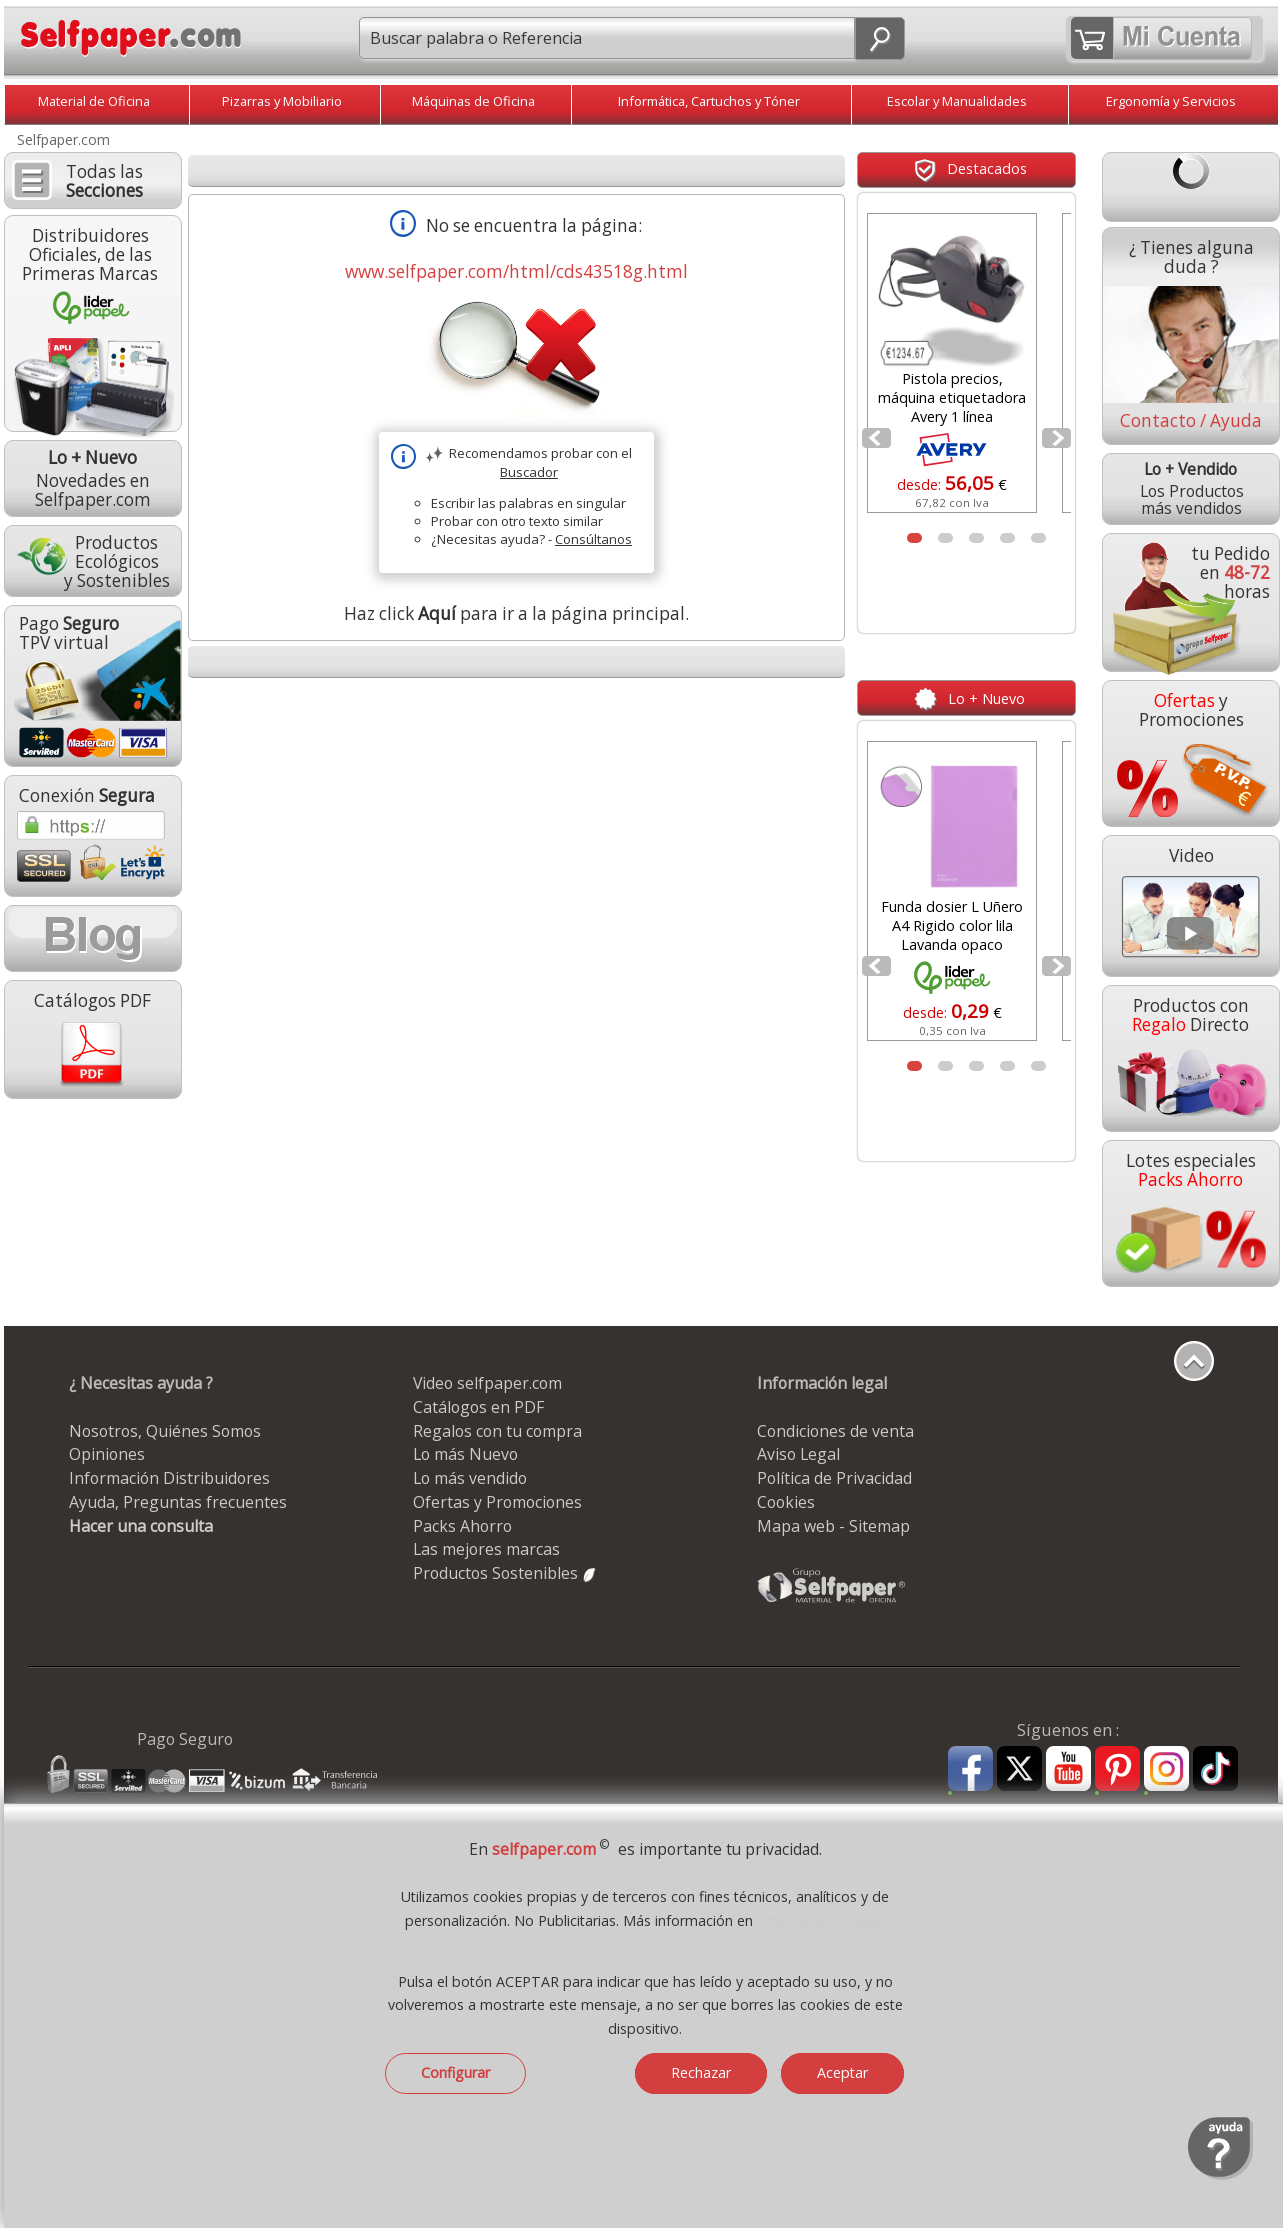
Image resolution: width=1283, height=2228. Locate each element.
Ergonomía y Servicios (1171, 101)
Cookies (786, 1502)
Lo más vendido (470, 1478)
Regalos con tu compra (497, 1431)
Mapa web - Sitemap (833, 1526)
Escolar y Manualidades (957, 101)
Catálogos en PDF (478, 1407)
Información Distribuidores (169, 1478)
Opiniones (107, 1454)
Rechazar (701, 2072)
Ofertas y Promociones (497, 1502)
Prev (878, 444)
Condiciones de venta (835, 1431)
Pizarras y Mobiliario (282, 101)
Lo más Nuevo (465, 1454)
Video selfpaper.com (487, 1383)
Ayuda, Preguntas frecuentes (178, 1502)
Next (1058, 444)
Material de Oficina (94, 101)
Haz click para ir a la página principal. (516, 613)
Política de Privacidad (834, 1478)
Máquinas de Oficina (473, 101)
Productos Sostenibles (505, 1573)
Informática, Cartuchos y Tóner (709, 101)
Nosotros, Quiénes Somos (165, 1431)
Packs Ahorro (462, 1526)
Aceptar (842, 2072)
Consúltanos (593, 539)
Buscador (529, 472)
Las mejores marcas (486, 1549)
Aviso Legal (798, 1454)
